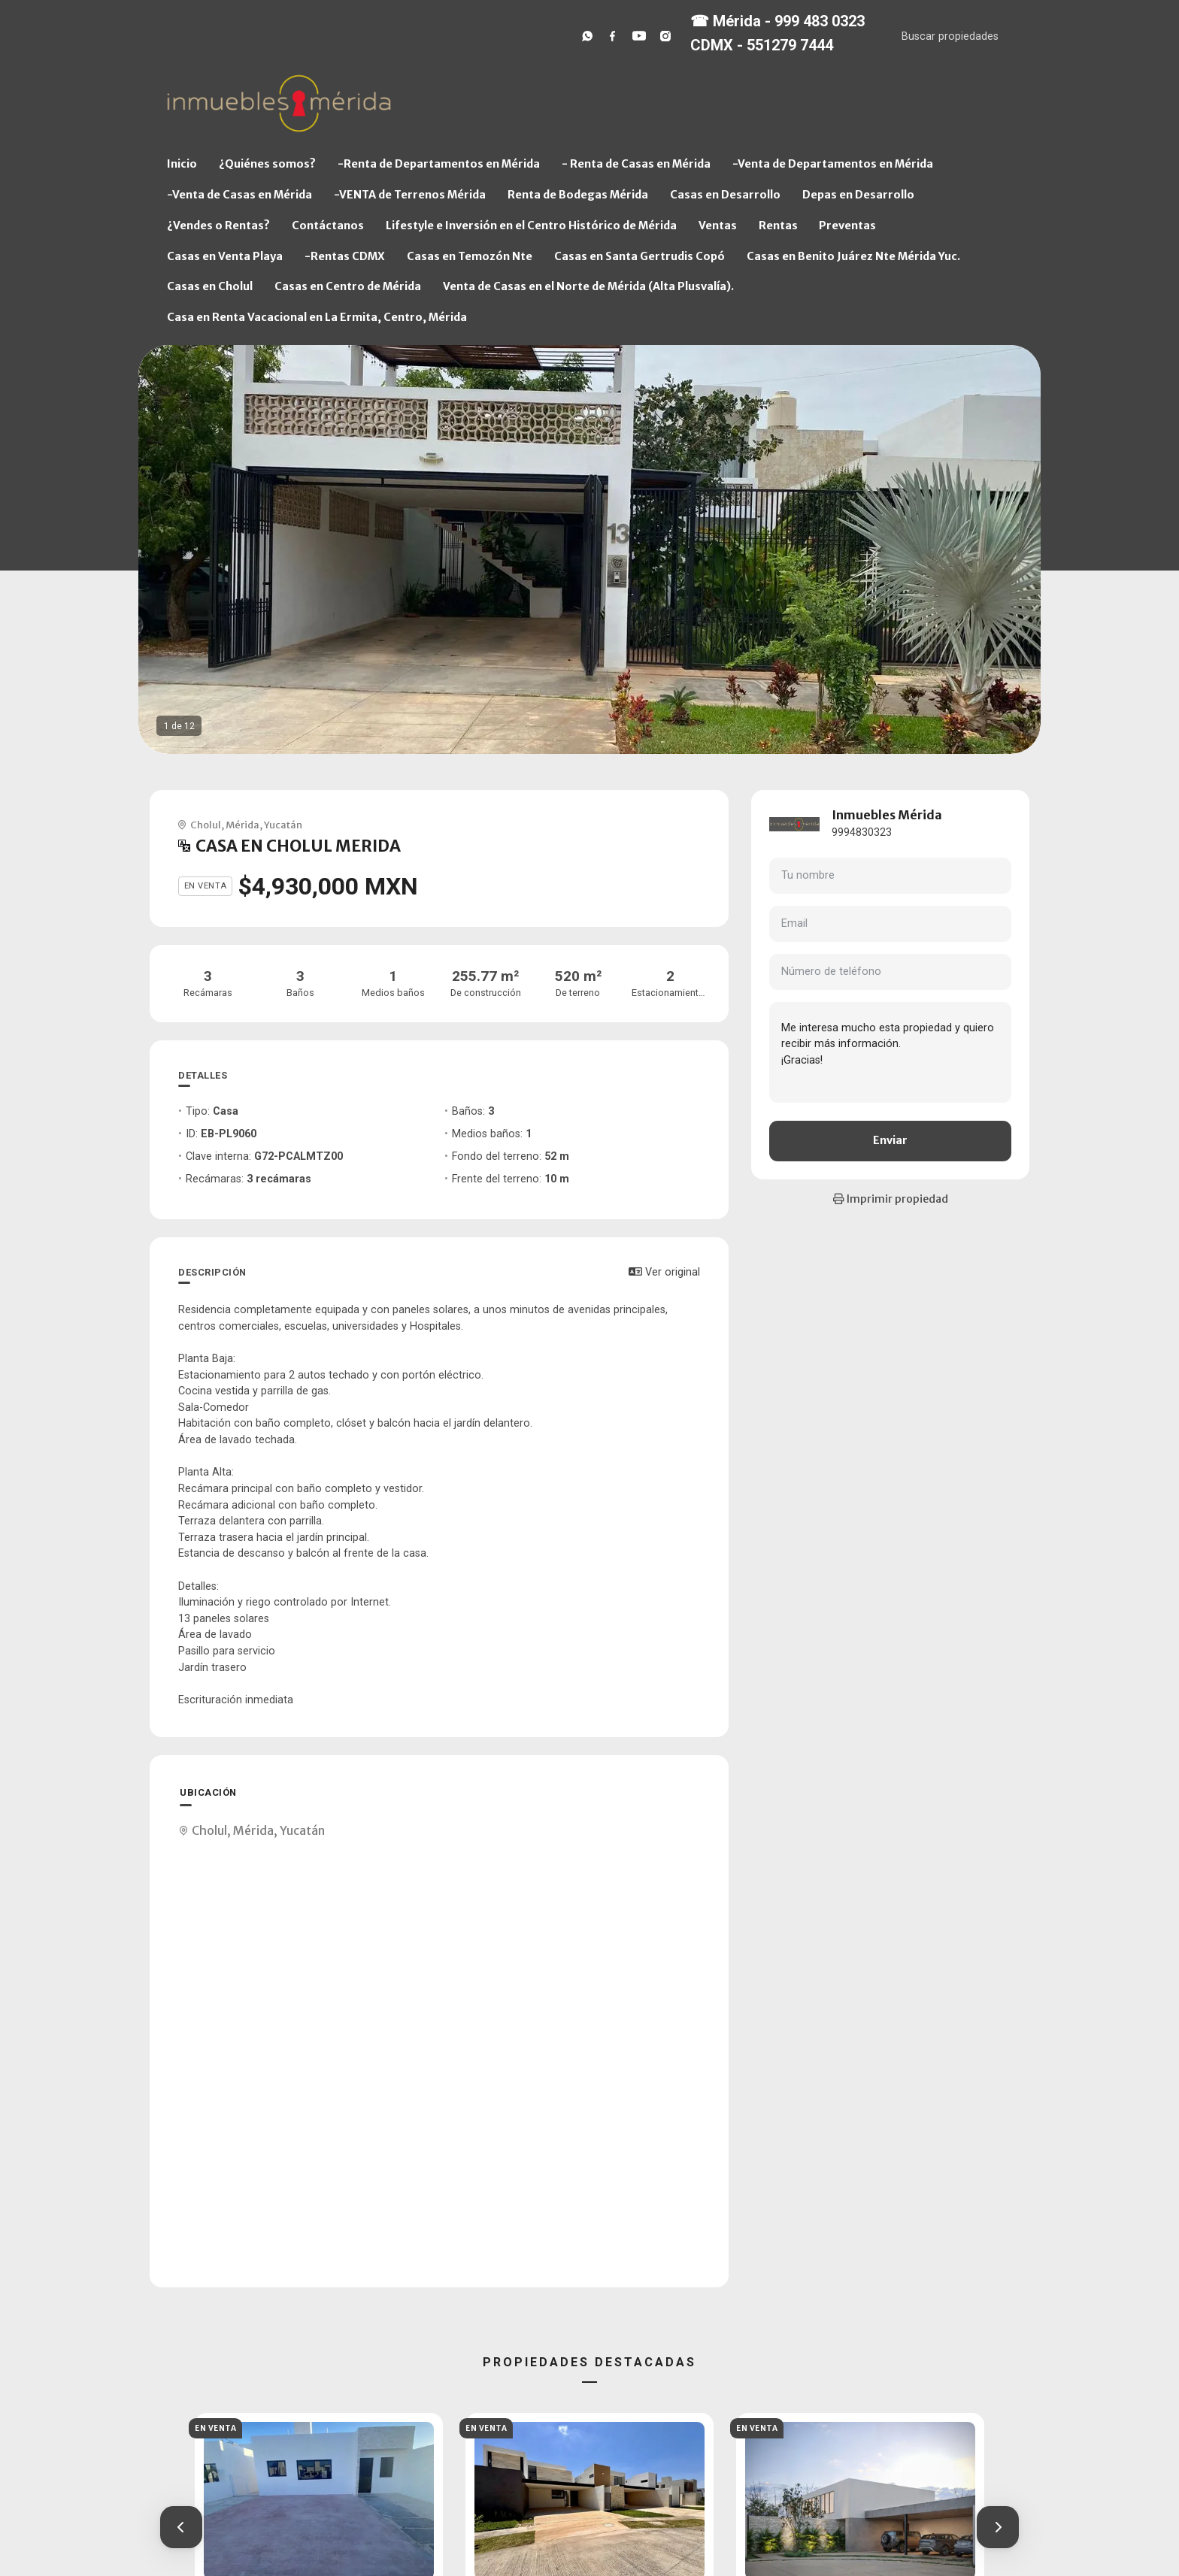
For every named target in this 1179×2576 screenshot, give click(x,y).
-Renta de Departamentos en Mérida (439, 164)
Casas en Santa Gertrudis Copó (639, 256)
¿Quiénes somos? (267, 164)
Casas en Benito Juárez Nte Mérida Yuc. (853, 256)
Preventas (847, 225)
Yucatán (283, 825)
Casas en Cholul (210, 286)
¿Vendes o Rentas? (218, 225)
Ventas (718, 225)
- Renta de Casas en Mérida (636, 164)
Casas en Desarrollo (725, 194)
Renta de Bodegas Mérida (578, 194)
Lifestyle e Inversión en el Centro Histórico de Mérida (531, 225)
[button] (181, 2527)
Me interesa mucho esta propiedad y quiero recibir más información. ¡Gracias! (890, 1052)
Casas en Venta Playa (225, 256)
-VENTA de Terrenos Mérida (410, 194)
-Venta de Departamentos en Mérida (832, 164)
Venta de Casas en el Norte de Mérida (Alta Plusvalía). (588, 286)
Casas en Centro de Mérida (347, 286)
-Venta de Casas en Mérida (239, 194)
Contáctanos (328, 225)
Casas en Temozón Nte (469, 256)
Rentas (778, 225)
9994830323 (862, 832)
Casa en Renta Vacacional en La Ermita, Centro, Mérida (317, 317)
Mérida (242, 825)
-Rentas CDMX (345, 256)
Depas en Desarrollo (858, 194)
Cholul (205, 825)
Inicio (182, 164)
